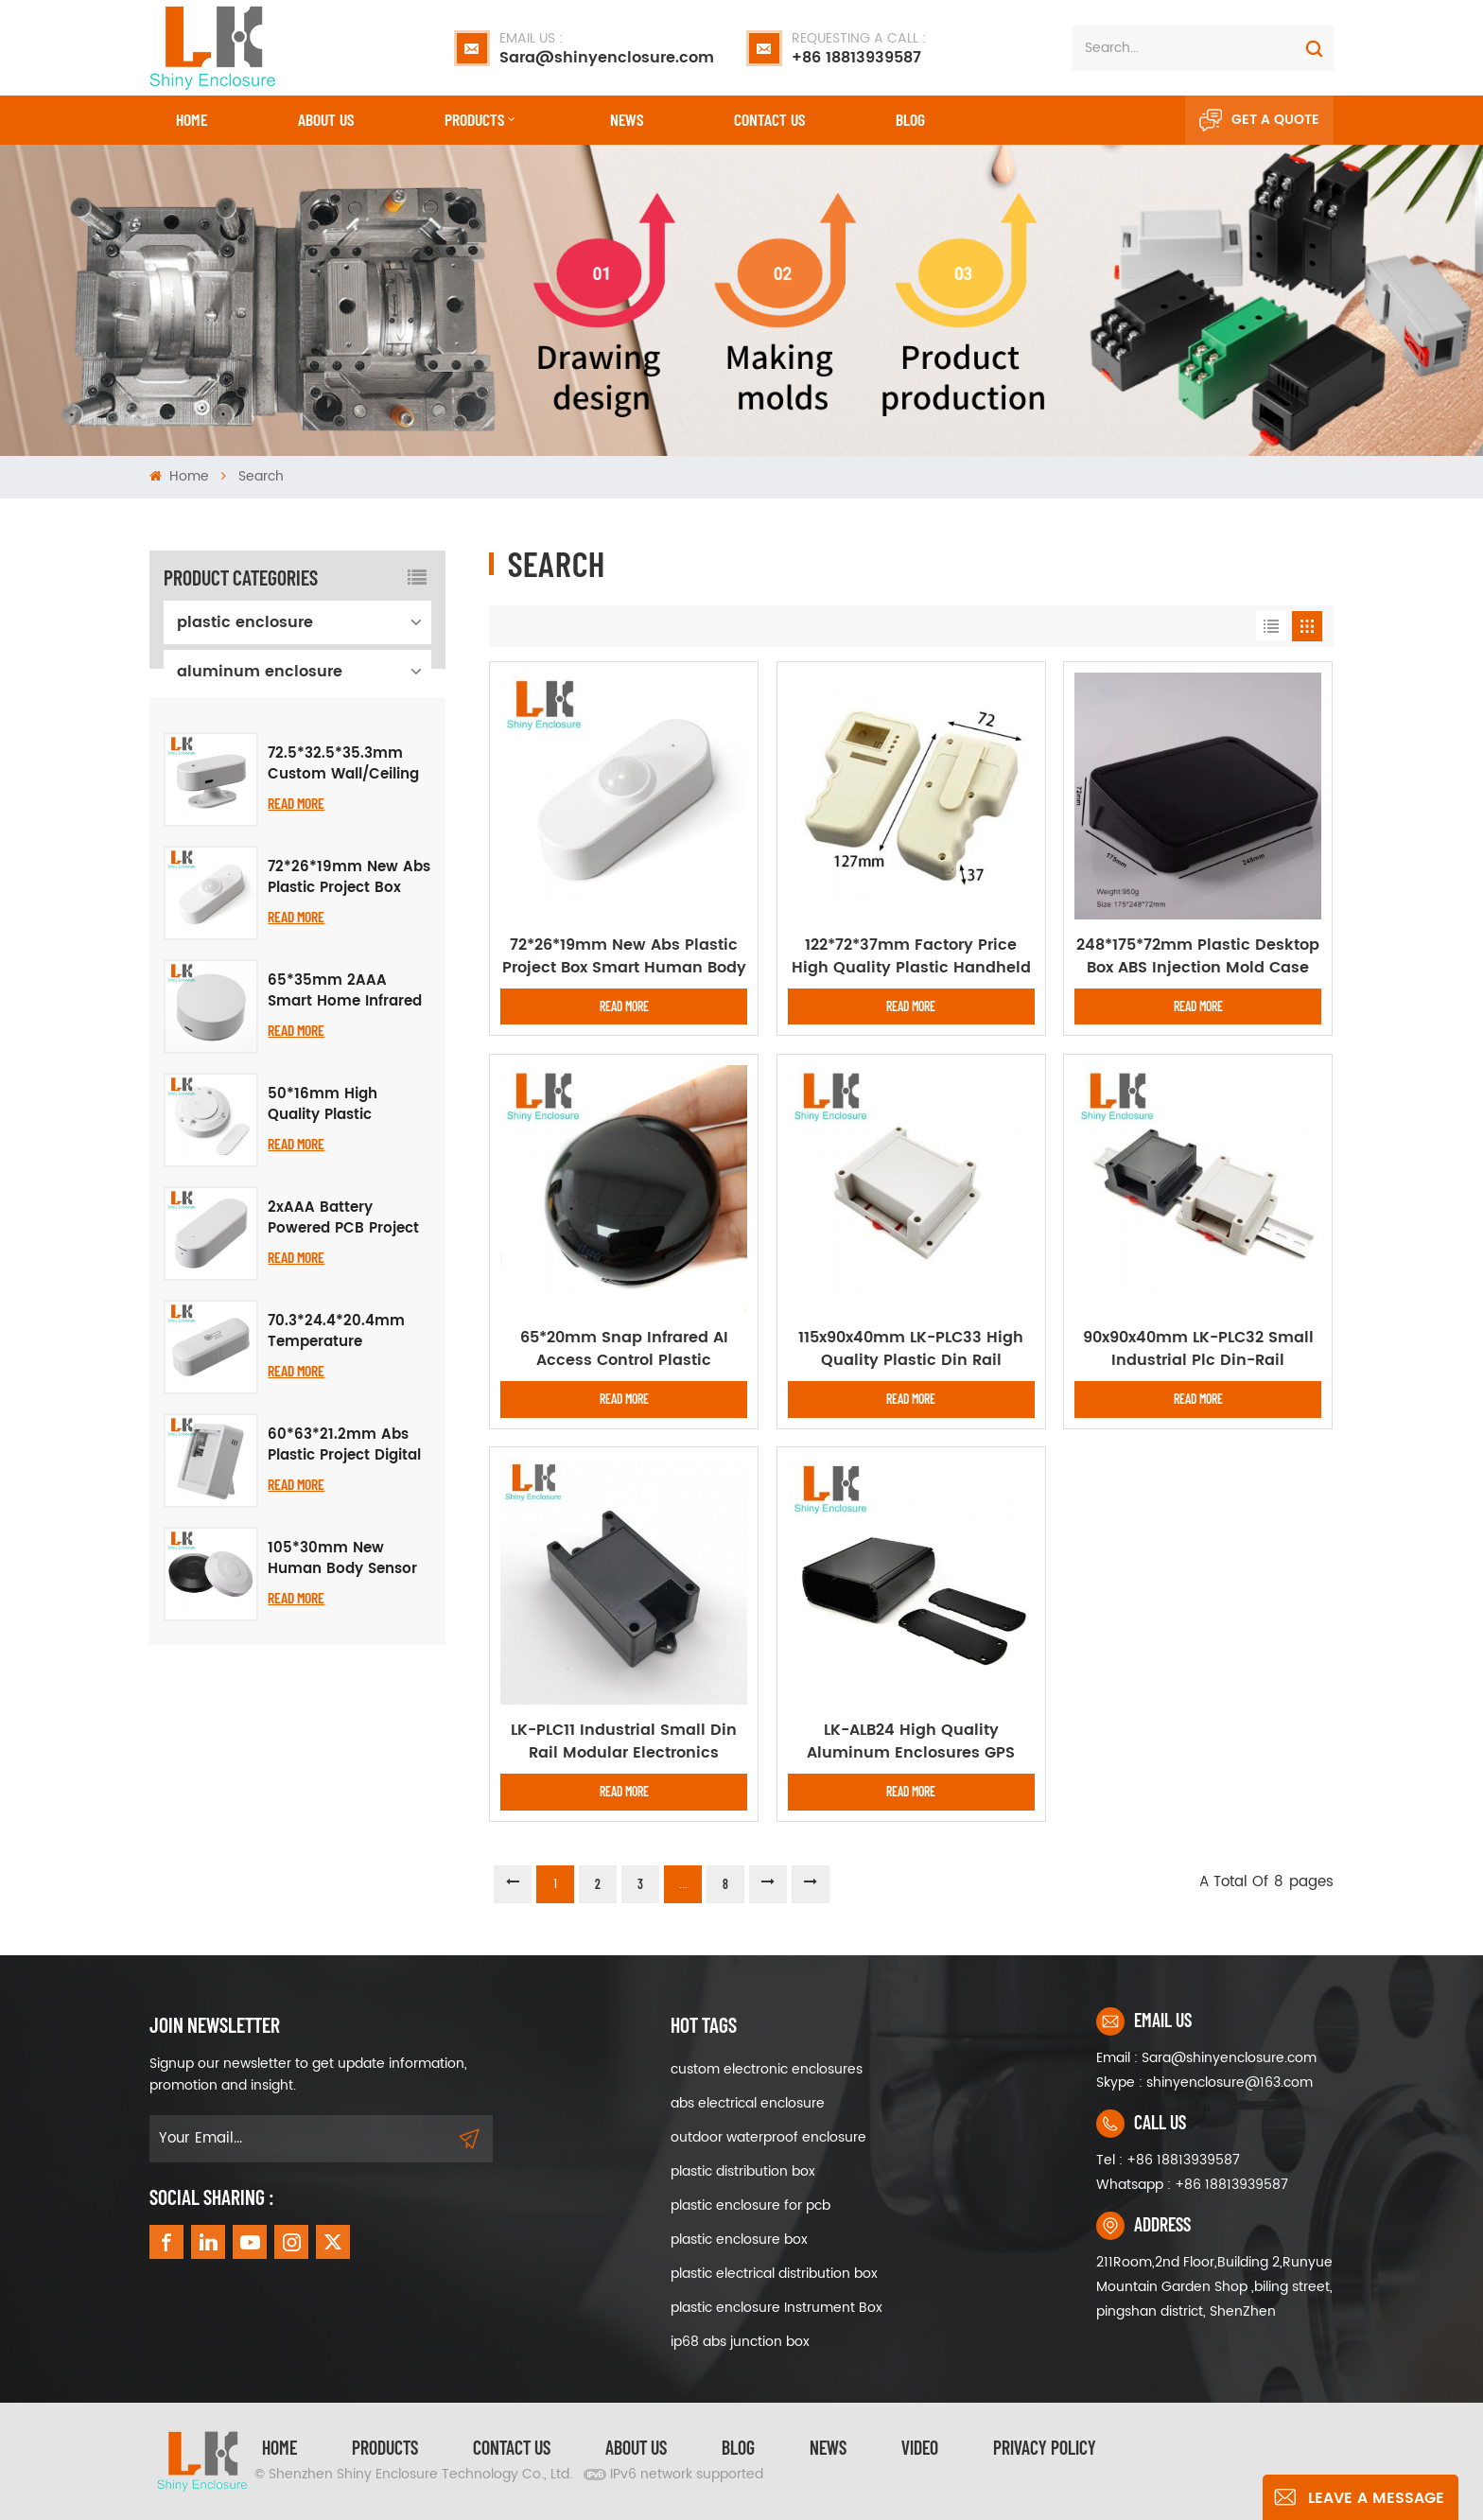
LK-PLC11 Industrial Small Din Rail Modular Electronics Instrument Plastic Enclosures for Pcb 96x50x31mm (624, 1741)
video (919, 2447)
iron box (208, 770)
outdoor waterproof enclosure (768, 2137)
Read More (296, 945)
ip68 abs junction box (740, 2342)
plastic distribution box (743, 2171)
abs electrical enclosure (748, 2103)
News (626, 119)
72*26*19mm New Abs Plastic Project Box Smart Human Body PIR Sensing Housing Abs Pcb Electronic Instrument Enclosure (349, 1020)
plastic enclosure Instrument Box (776, 2308)
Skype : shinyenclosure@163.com (1204, 2082)
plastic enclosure (245, 622)
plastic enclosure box (739, 2239)
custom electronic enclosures (767, 2069)
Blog (910, 119)
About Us (326, 119)
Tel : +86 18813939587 (1168, 2160)
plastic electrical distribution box (774, 2273)
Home (191, 119)
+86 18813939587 (859, 48)
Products (474, 119)
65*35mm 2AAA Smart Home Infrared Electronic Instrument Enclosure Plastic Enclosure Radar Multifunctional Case (346, 1133)
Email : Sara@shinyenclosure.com (1206, 2058)
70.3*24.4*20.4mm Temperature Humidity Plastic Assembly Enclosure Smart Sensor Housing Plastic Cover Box (349, 1474)
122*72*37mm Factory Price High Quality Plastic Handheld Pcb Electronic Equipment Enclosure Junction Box (911, 956)
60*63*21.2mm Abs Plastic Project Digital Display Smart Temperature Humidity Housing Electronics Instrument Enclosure (345, 1587)
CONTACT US (769, 119)
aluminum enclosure (259, 671)
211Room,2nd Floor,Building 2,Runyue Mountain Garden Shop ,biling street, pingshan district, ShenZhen (1214, 2286)
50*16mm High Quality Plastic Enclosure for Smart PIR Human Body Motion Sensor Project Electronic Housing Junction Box (347, 1247)
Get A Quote (1259, 120)
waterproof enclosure (260, 721)
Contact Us (511, 2447)
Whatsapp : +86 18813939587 (1192, 2185)
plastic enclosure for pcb (750, 2205)
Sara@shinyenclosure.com (606, 48)
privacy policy (1044, 2447)
